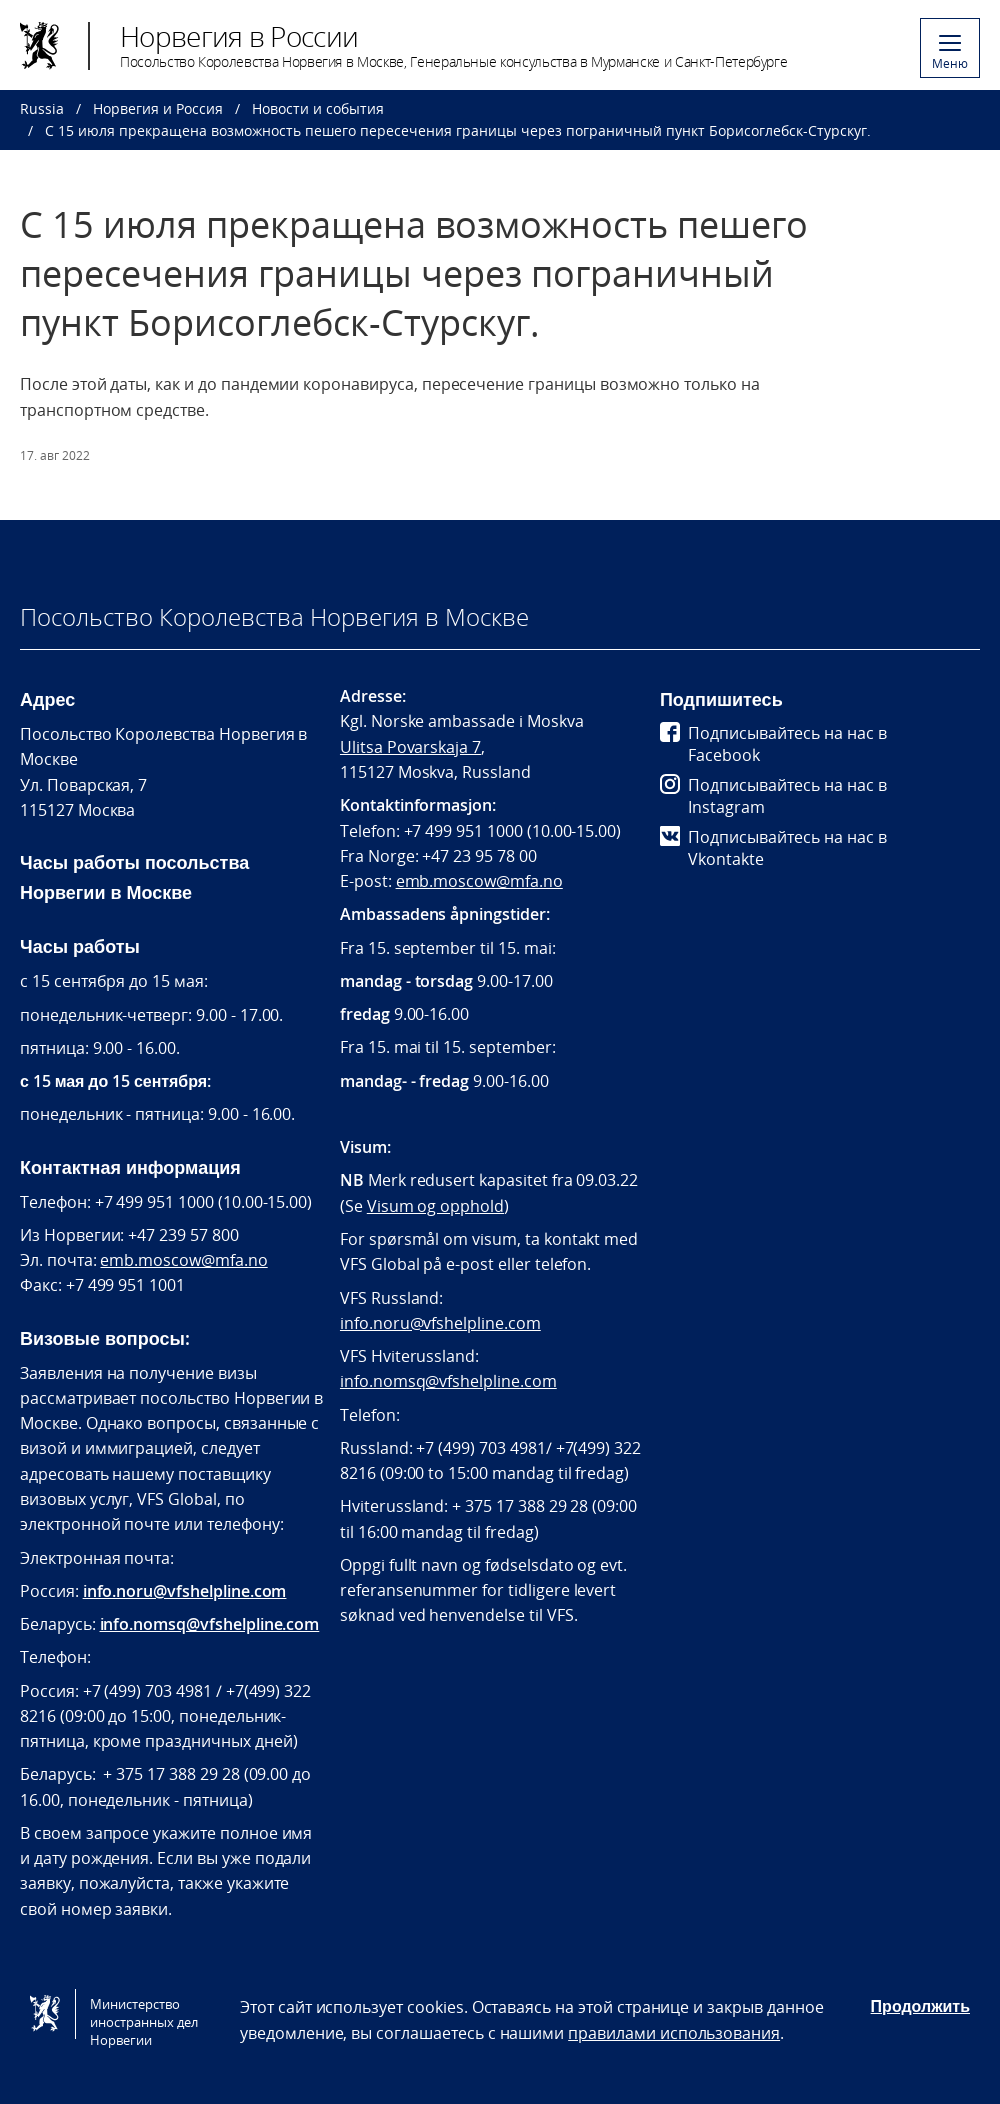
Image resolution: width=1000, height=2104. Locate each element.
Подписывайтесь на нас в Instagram (773, 796)
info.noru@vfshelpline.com (185, 1591)
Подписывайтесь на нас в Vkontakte (773, 848)
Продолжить (920, 2006)
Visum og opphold (435, 1206)
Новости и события (318, 108)
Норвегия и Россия (158, 108)
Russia (42, 108)
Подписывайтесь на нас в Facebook (773, 744)
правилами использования (674, 2033)
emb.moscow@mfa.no (183, 1260)
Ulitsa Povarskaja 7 (410, 747)
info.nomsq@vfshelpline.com (210, 1624)
